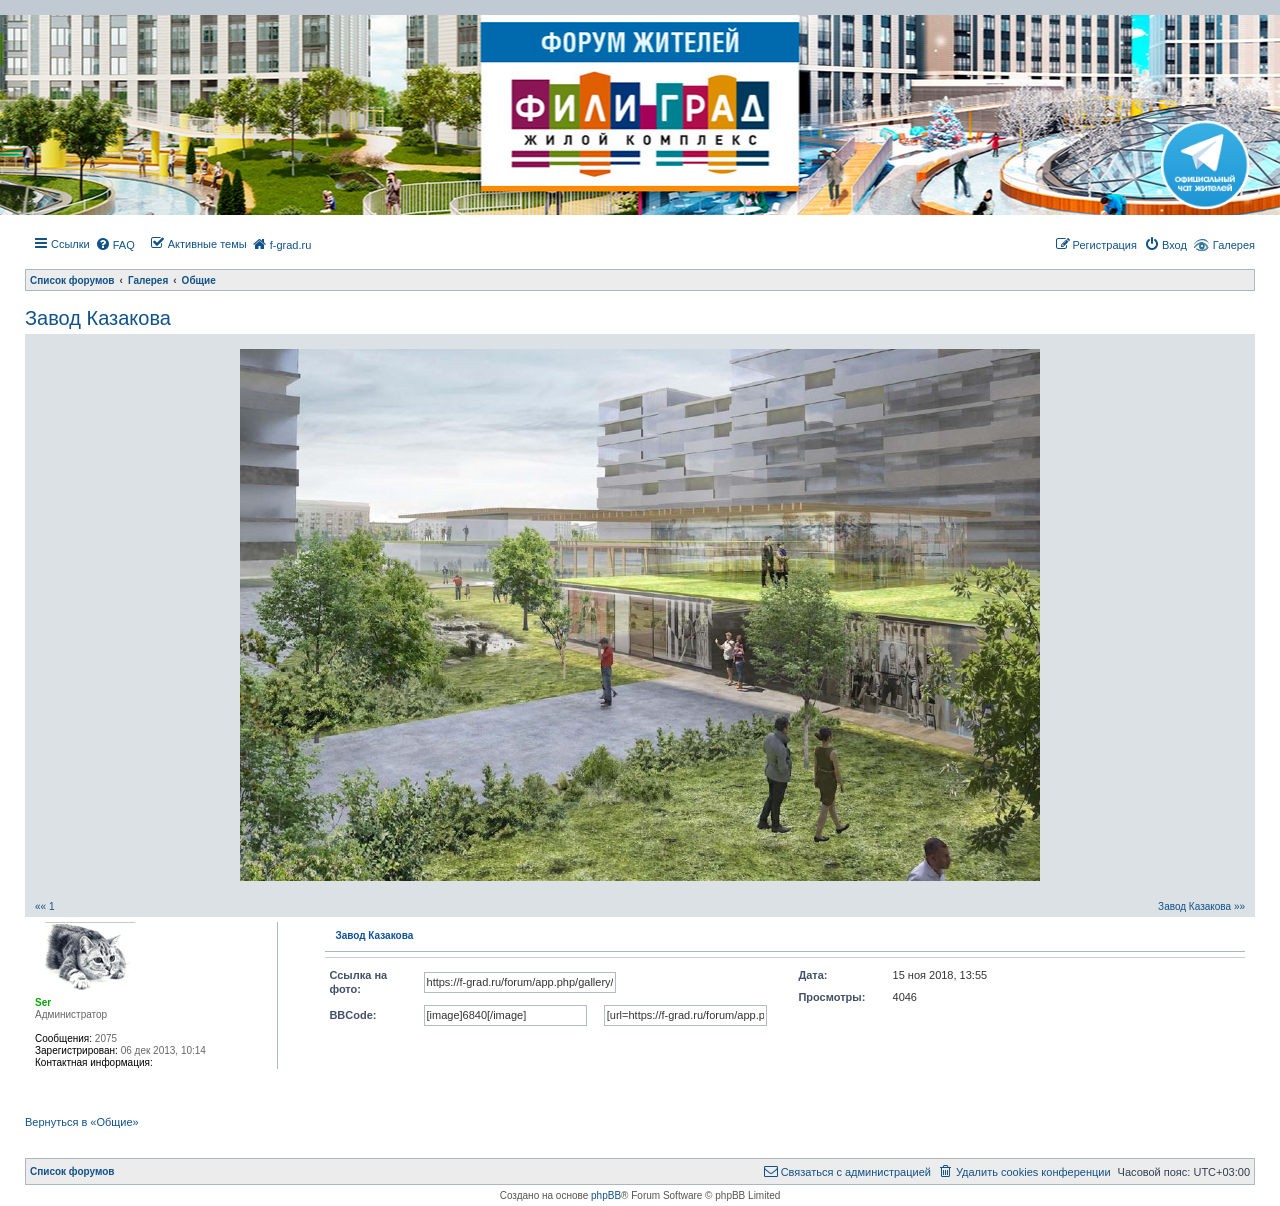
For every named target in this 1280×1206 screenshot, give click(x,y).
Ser (43, 1002)
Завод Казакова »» (1201, 906)
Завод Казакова (98, 318)
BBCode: (352, 1015)
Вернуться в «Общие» (82, 1122)
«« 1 (44, 906)
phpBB (606, 1195)
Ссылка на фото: (358, 982)
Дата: (812, 975)
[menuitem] (115, 245)
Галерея (1234, 245)
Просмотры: (831, 997)
